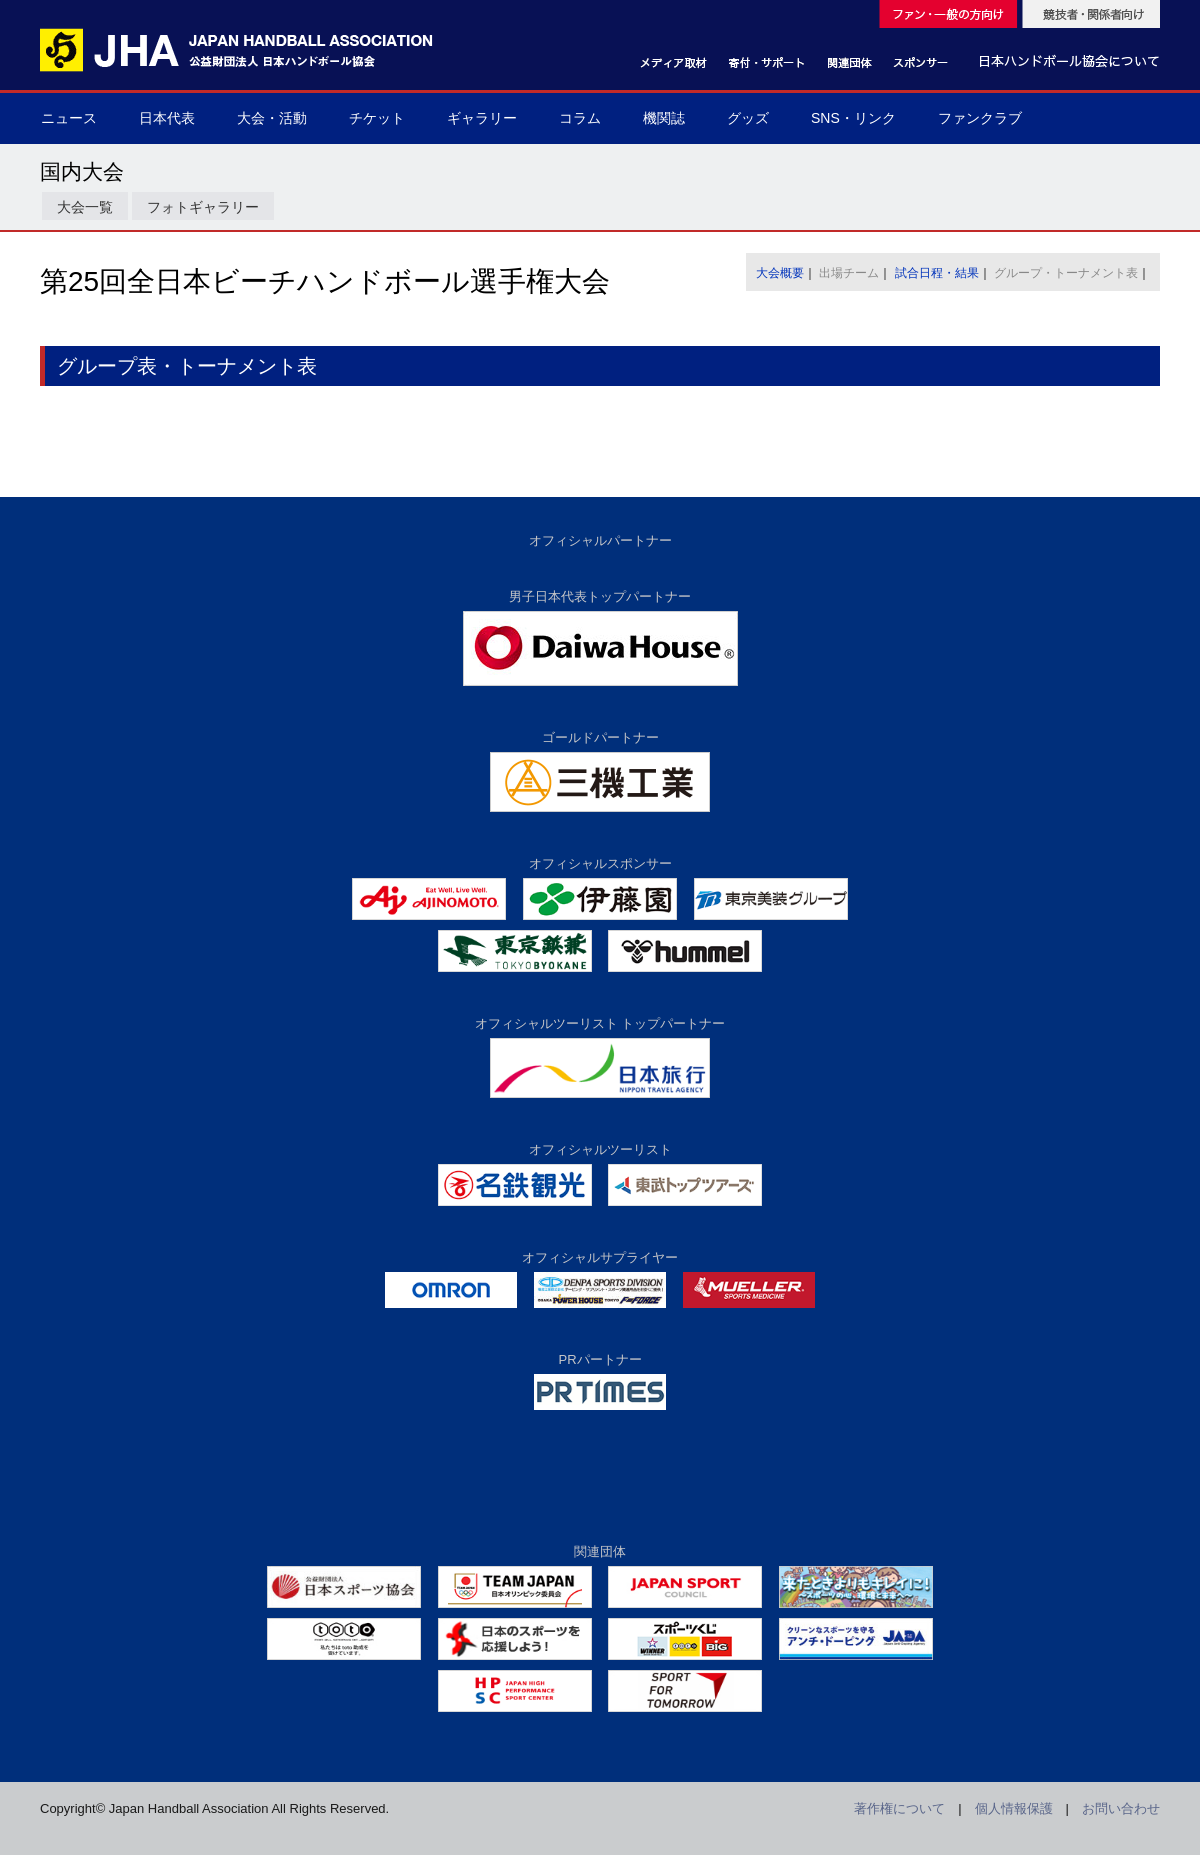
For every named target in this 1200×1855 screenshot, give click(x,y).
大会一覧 (85, 207)
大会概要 (780, 273)
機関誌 (664, 118)
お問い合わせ (1121, 1808)
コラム (580, 118)
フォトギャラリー (203, 207)
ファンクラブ (980, 118)
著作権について (899, 1808)
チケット (377, 118)
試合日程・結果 (937, 273)
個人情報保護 (1014, 1808)
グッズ (748, 118)
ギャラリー (482, 118)
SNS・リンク (853, 118)
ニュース (69, 118)
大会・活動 (272, 118)
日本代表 (167, 118)
